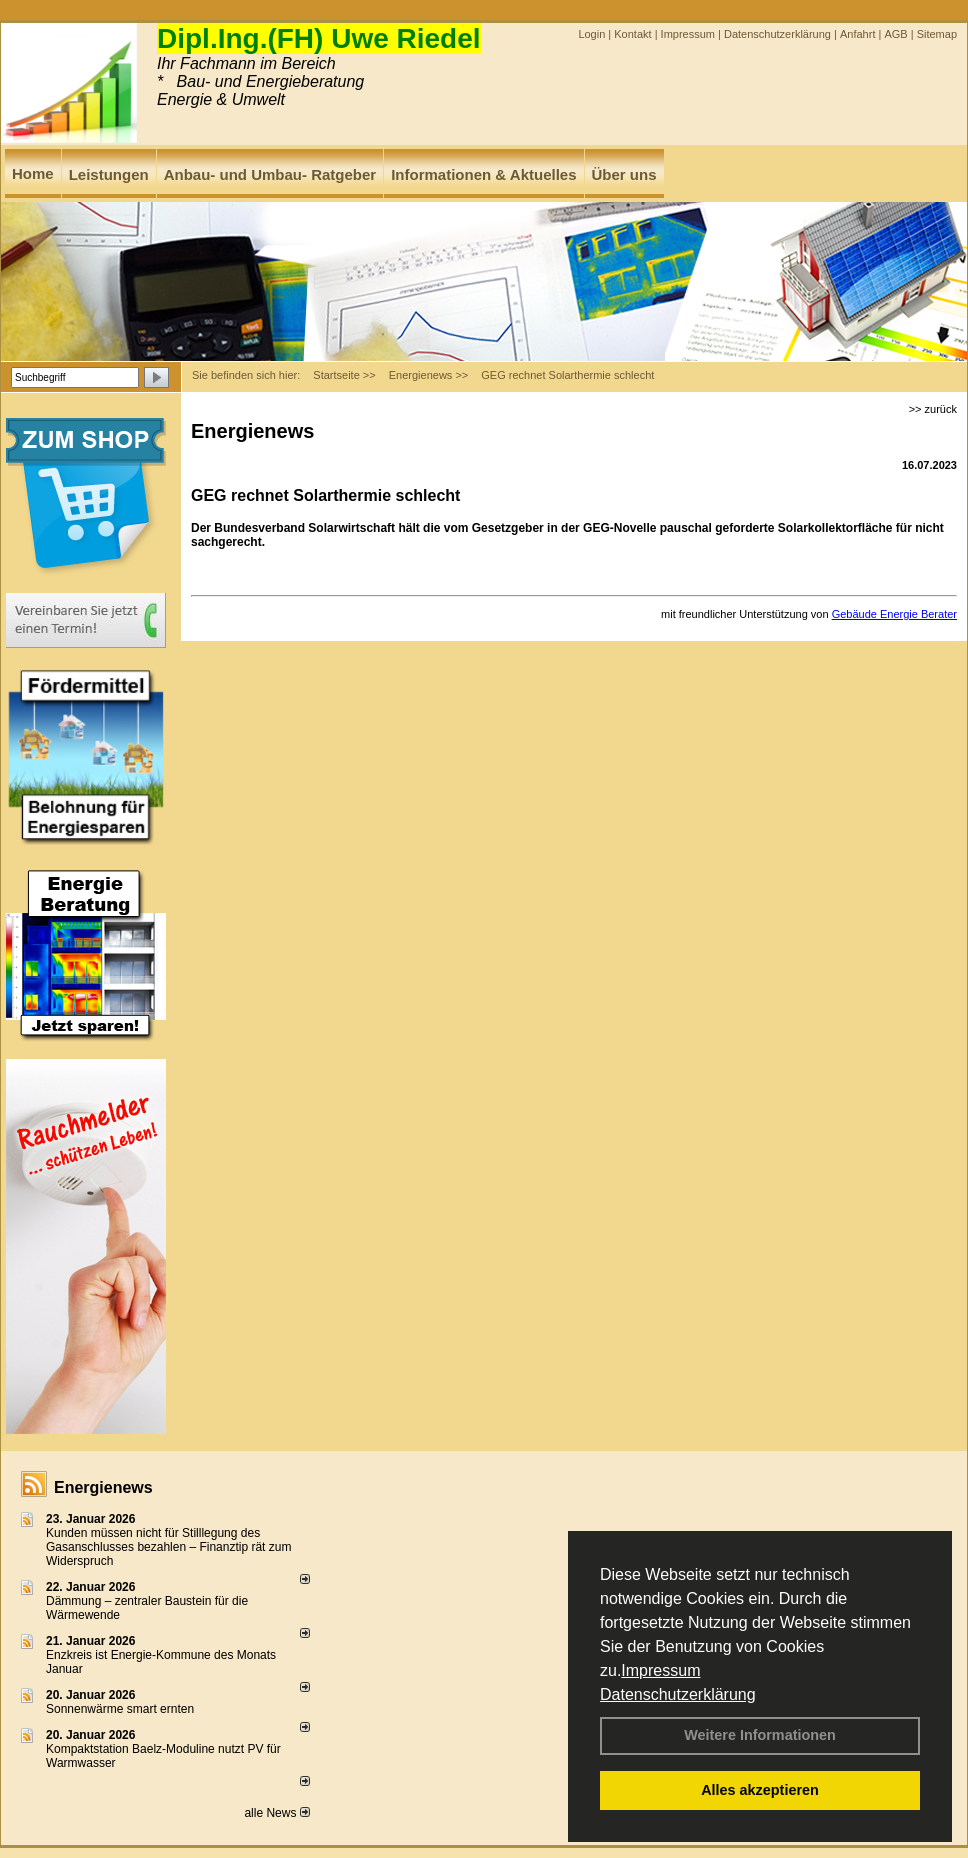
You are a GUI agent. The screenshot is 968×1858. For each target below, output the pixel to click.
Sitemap (937, 34)
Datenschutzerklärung (678, 1694)
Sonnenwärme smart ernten (120, 1709)
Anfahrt (857, 34)
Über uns (624, 174)
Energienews (103, 1487)
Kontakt (632, 34)
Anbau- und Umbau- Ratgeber (270, 174)
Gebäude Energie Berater (894, 614)
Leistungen (109, 174)
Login (591, 34)
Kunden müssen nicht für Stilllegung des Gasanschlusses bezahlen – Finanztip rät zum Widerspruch (168, 1547)
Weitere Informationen (760, 1735)
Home (33, 173)
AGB (895, 34)
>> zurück (933, 409)
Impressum (660, 1670)
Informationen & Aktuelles (483, 174)
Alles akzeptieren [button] (760, 1790)
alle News (276, 1813)
